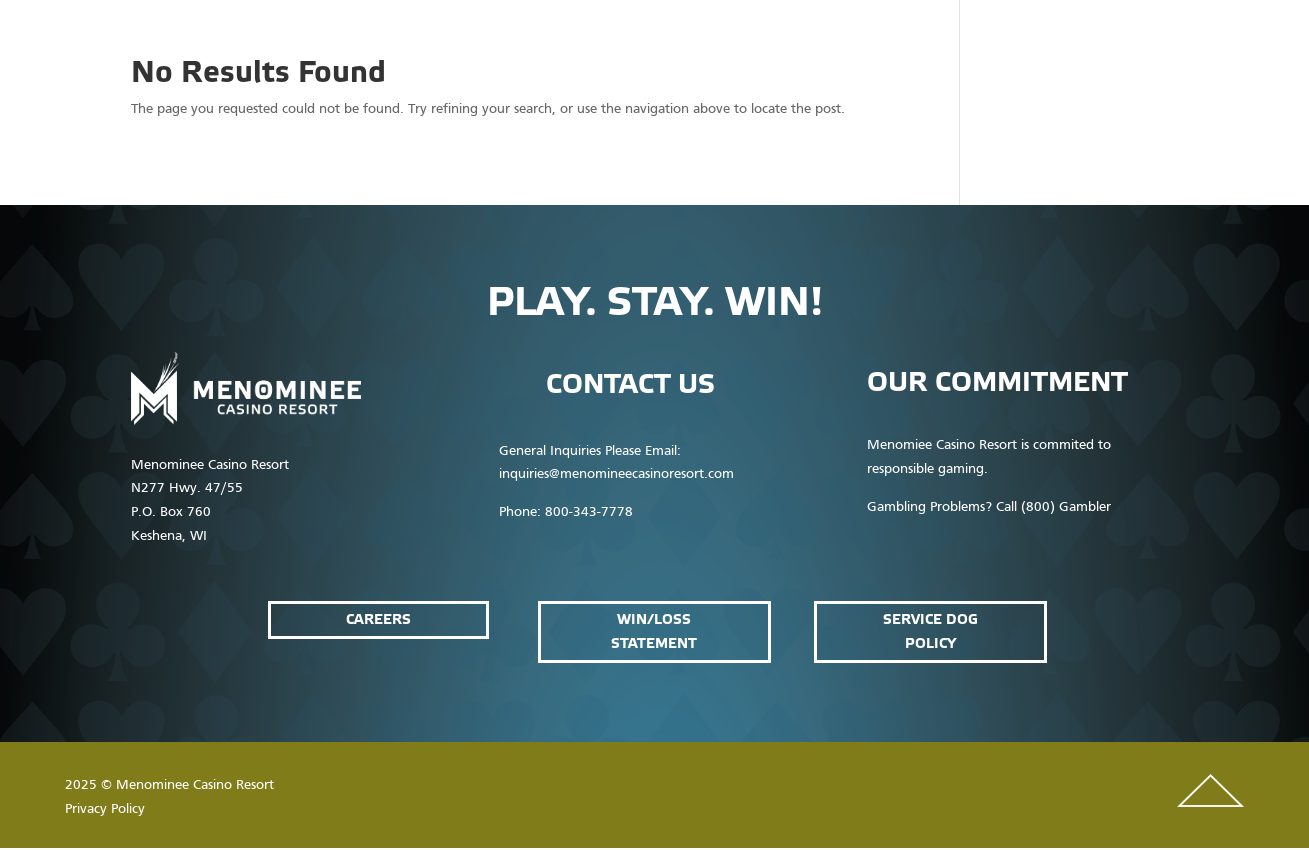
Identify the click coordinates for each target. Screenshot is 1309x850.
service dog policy (930, 631)
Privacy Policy (105, 809)
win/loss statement (654, 631)
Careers (378, 619)
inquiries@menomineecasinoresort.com (616, 474)
